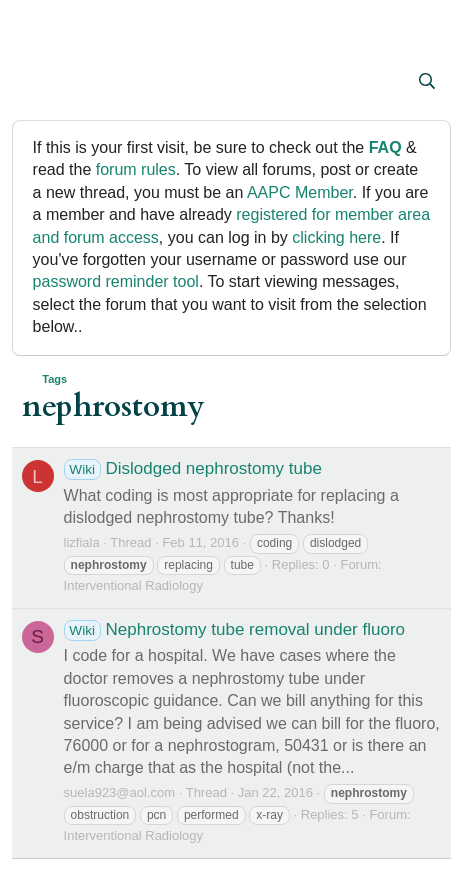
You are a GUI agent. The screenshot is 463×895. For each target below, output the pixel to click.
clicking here (336, 237)
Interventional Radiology (133, 585)
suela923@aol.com (119, 792)
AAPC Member (300, 192)
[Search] (427, 82)
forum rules (136, 169)
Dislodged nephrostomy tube (193, 468)
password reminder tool (116, 281)
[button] (39, 83)
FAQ (385, 147)
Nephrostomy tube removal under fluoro (234, 629)
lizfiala (82, 542)
